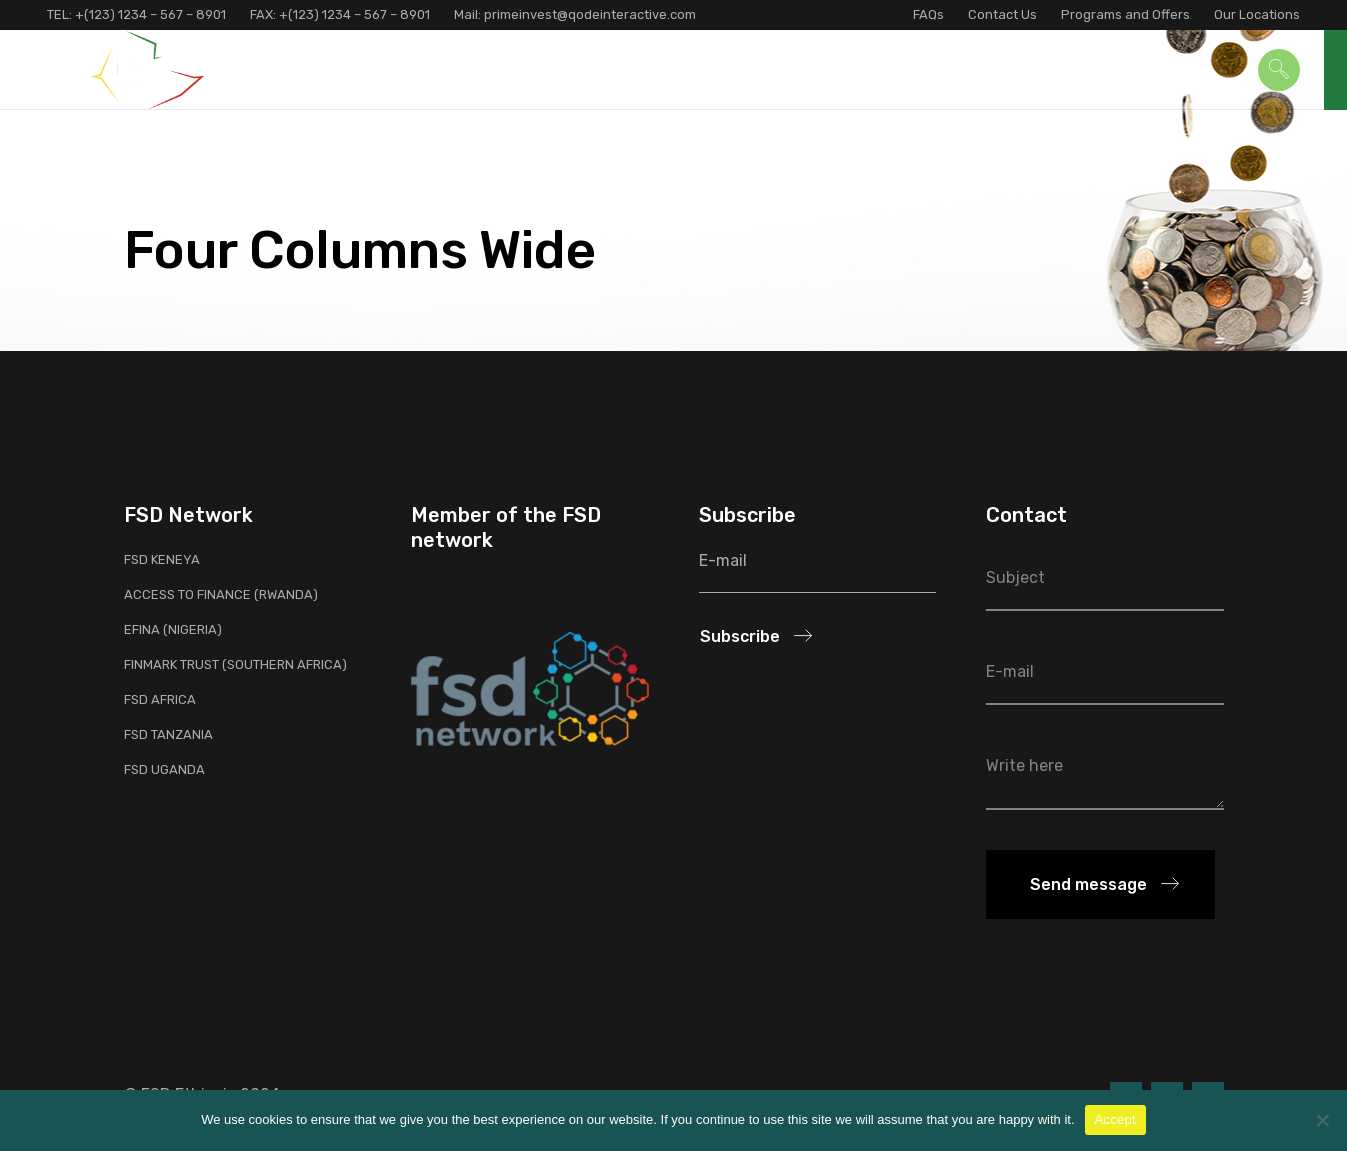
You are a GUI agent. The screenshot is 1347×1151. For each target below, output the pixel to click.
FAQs (928, 14)
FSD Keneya (162, 559)
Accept (1115, 1119)
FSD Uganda (164, 769)
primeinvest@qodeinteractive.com (588, 14)
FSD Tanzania (168, 734)
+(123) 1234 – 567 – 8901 (150, 14)
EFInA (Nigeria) (173, 629)
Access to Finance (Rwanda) (221, 594)
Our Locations (1257, 14)
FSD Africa (160, 699)
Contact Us (1002, 14)
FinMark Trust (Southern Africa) (235, 664)
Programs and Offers (1125, 14)
